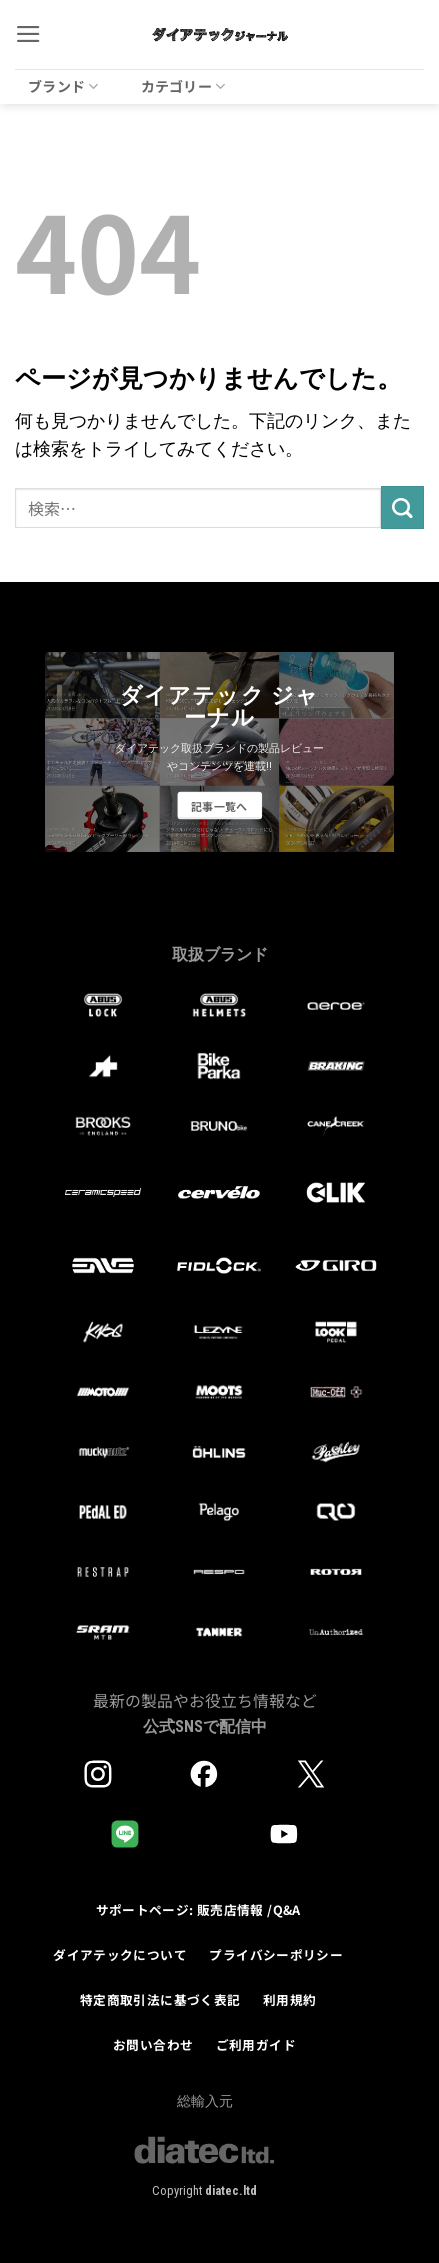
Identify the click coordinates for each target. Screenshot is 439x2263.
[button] (28, 34)
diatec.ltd (231, 2190)
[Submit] (402, 507)
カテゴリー (183, 86)
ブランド (63, 86)
